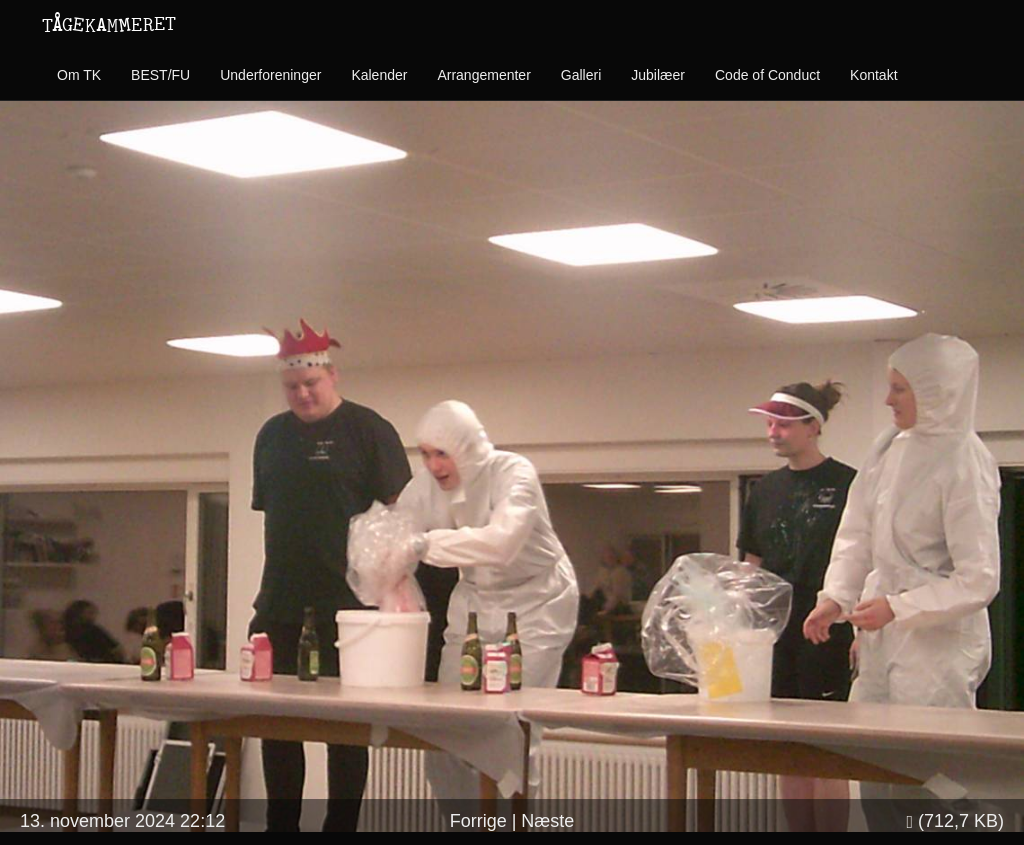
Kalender (379, 75)
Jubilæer (658, 75)
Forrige (478, 821)
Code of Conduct (767, 75)
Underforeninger (270, 75)
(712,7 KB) (955, 821)
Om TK (79, 75)
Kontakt (873, 75)
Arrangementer (483, 75)
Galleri (581, 75)
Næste (547, 821)
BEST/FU (160, 75)
